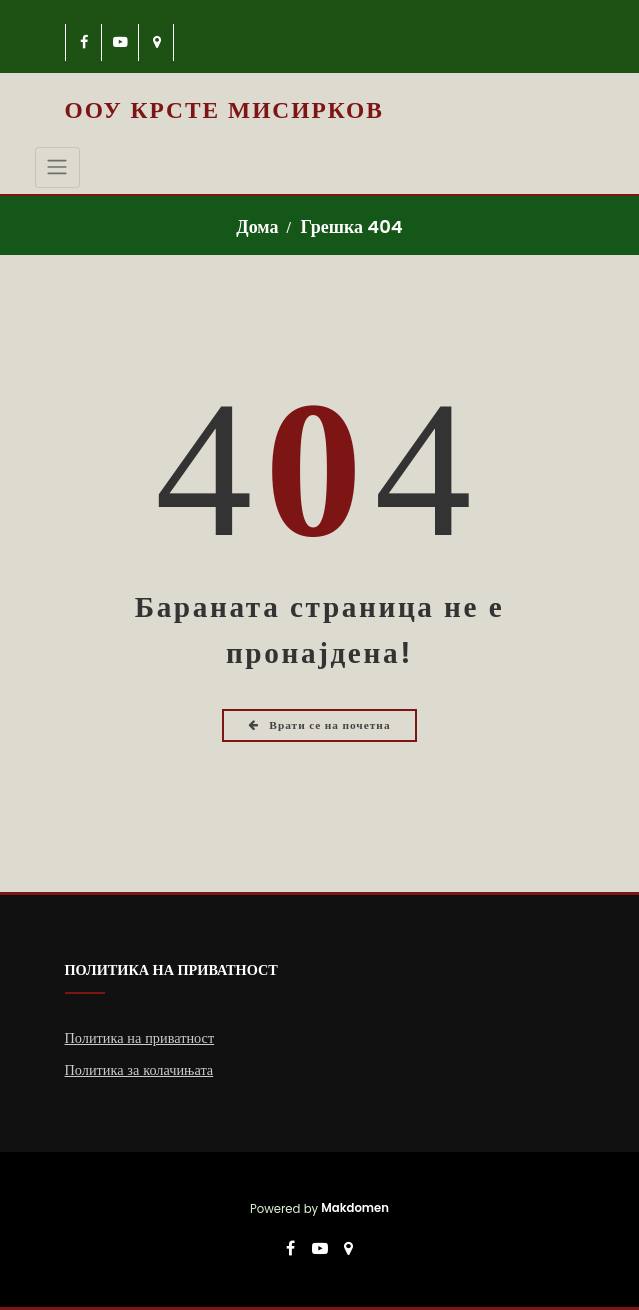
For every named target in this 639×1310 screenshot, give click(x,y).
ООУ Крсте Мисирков (224, 110)
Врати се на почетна (319, 725)
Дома (257, 226)
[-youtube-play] (120, 42)
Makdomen (355, 1208)
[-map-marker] (157, 42)
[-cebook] (84, 42)
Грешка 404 (351, 226)
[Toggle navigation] (58, 167)
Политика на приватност (140, 1038)
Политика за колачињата (139, 1070)
